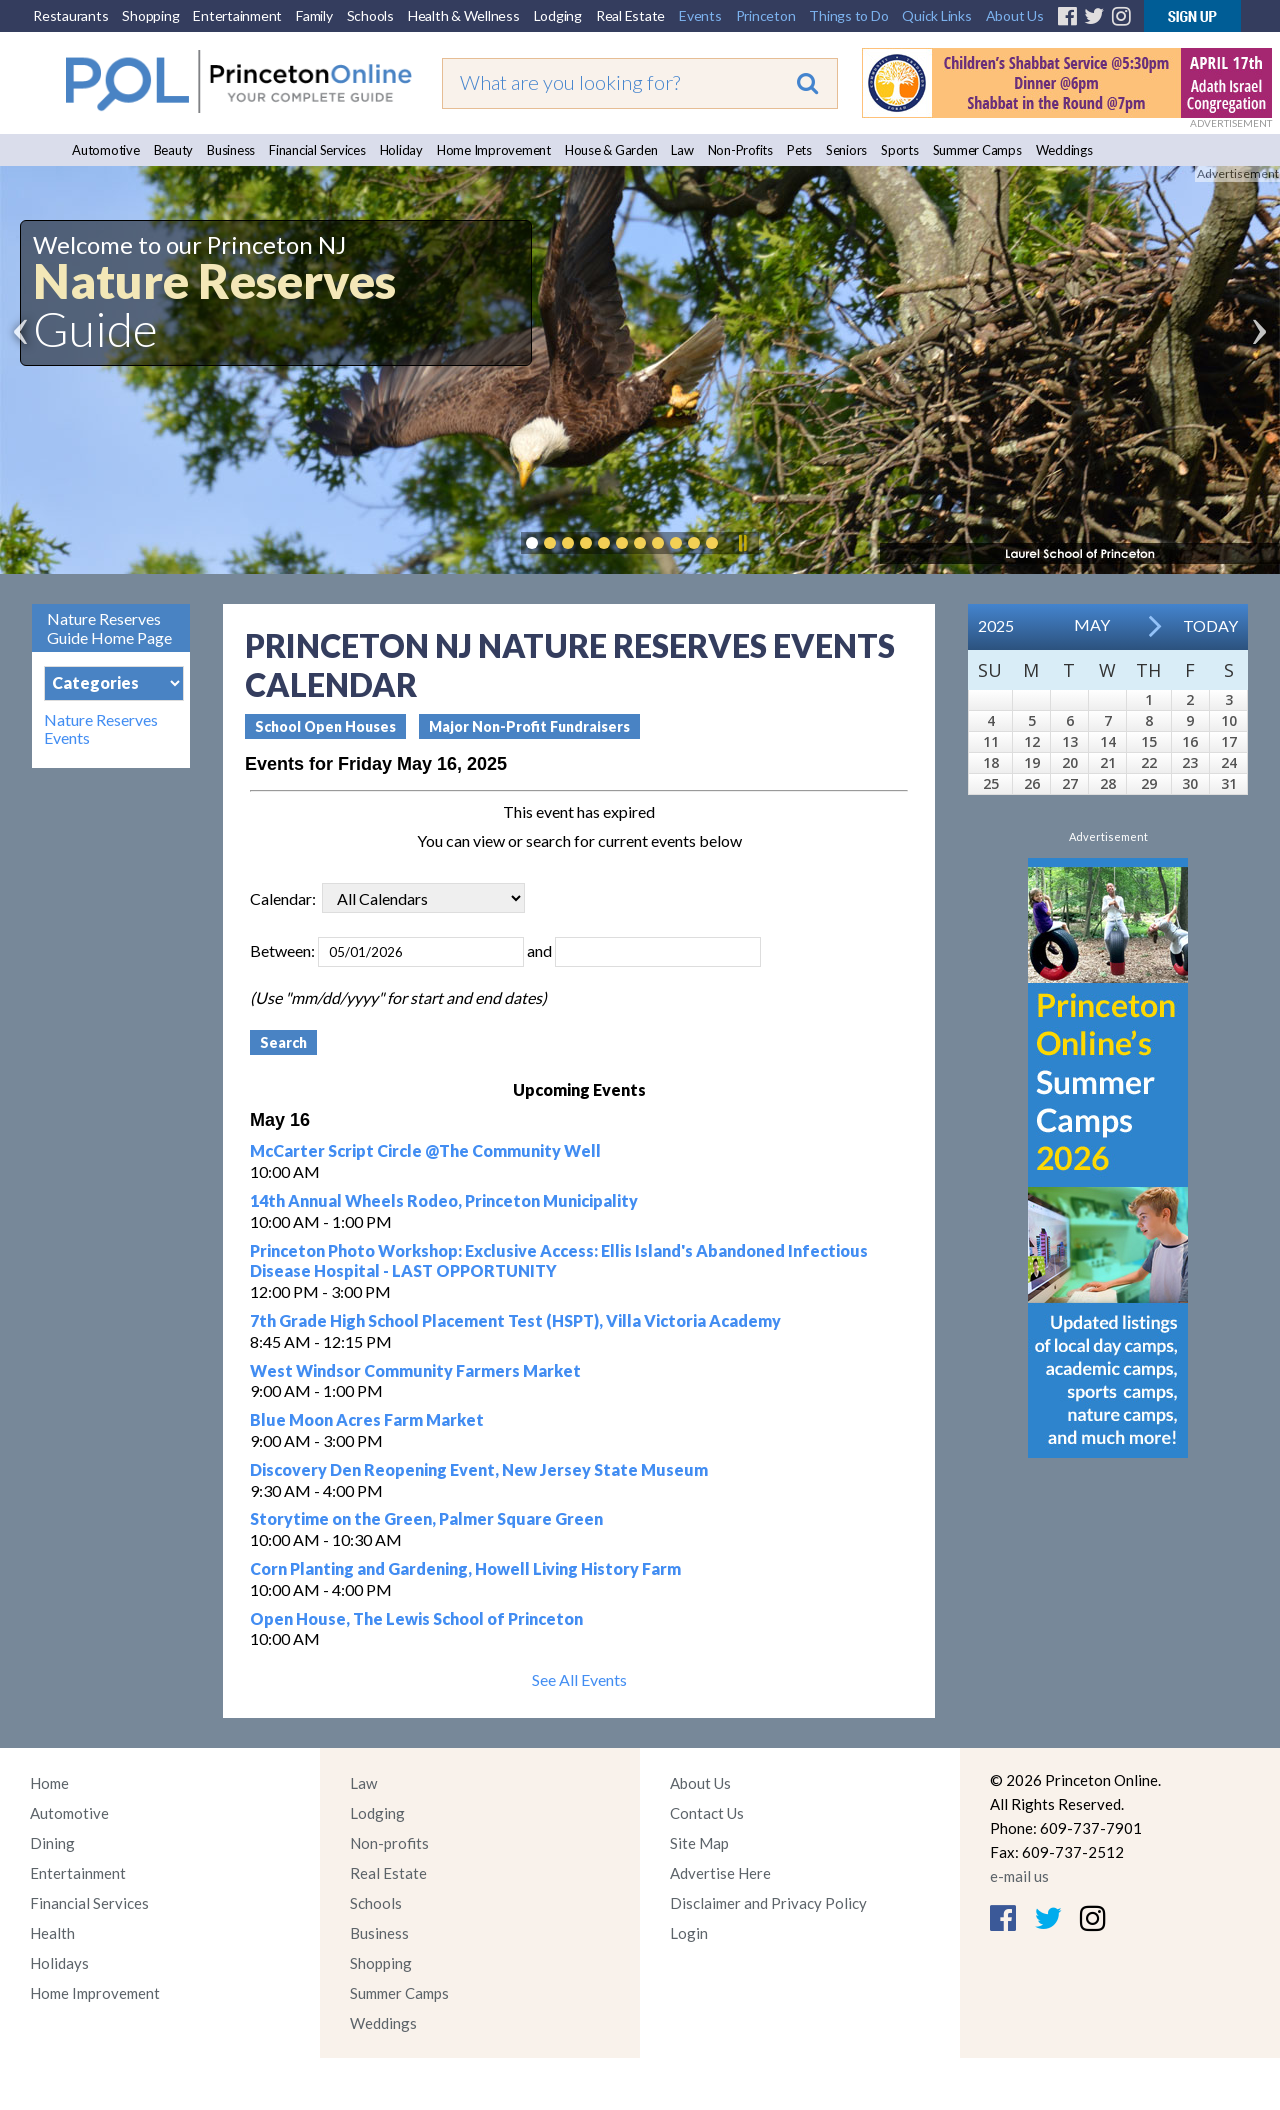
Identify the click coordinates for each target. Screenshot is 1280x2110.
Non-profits (389, 1843)
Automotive (106, 150)
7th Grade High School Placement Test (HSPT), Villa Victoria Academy (515, 1320)
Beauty (174, 150)
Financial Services (317, 150)
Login (689, 1933)
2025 (996, 625)
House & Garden (611, 150)
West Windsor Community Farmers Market (415, 1370)
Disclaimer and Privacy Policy (768, 1903)
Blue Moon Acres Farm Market (367, 1419)
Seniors (846, 150)
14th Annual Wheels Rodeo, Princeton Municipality (444, 1200)
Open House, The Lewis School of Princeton (416, 1618)
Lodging (558, 15)
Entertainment (237, 15)
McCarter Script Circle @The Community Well (425, 1150)
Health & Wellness (464, 15)
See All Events (579, 1679)
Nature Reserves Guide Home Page (109, 628)
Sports (900, 150)
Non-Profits (740, 150)
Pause (742, 543)
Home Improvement (494, 150)
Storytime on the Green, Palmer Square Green (426, 1518)
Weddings (1064, 150)
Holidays (59, 1963)
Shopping (150, 15)
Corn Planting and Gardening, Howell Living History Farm (465, 1568)
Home (49, 1783)
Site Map (699, 1843)
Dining (52, 1843)
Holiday (401, 150)
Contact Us (707, 1813)
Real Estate (630, 15)
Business (231, 150)
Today (1210, 625)
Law (682, 150)
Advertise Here (720, 1873)
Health (52, 1933)
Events (700, 15)
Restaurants (70, 15)
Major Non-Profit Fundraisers (529, 726)
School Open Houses (325, 726)
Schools (370, 15)
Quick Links (936, 15)
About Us (1015, 15)
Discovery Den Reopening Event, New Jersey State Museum (479, 1469)
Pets (799, 150)
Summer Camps (977, 150)
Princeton (766, 15)
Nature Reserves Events (101, 729)
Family (314, 15)
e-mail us (1019, 1876)
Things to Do (848, 15)
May (1092, 624)
